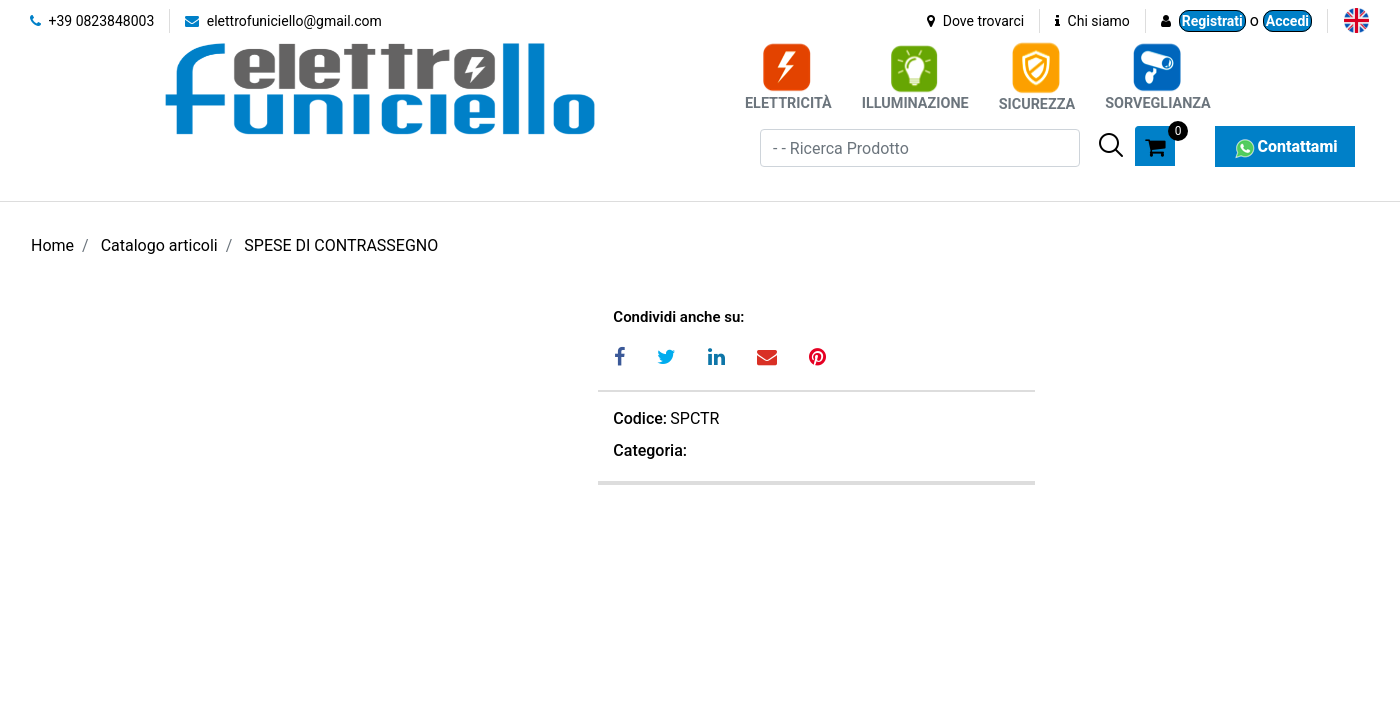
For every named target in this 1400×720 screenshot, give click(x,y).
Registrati (1212, 21)
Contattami (1284, 146)
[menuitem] (1356, 20)
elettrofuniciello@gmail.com (283, 21)
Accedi (1287, 21)
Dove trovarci (975, 21)
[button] (1111, 145)
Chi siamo (1092, 21)
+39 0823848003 (92, 21)
